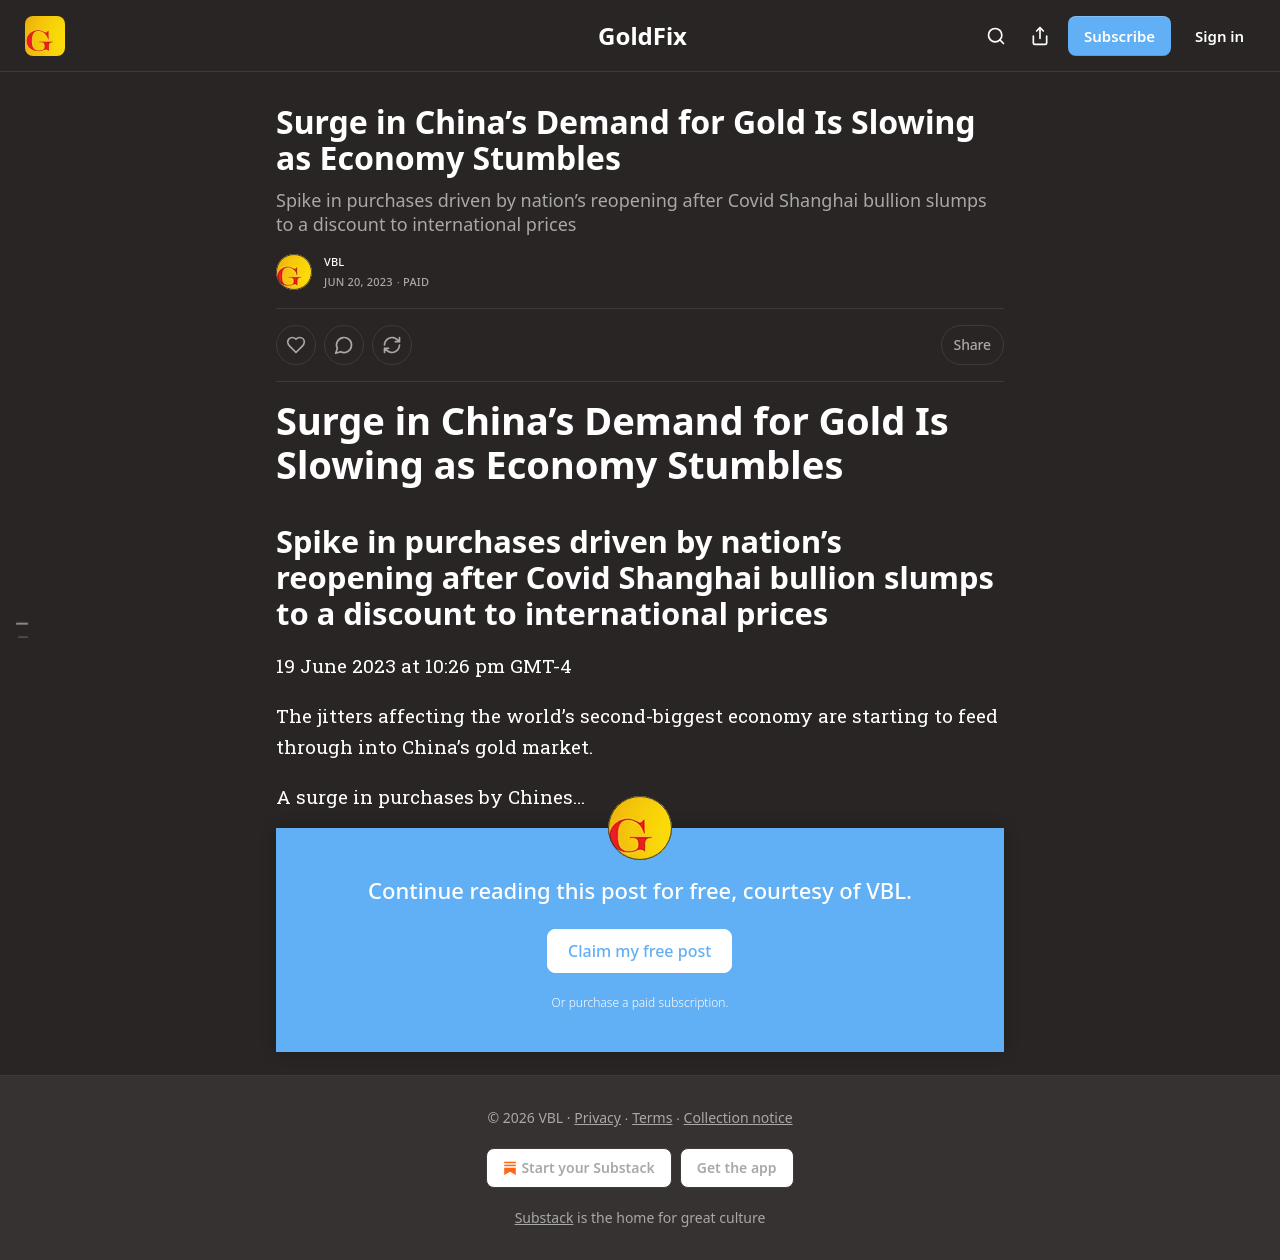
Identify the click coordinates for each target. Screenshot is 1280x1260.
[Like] (296, 345)
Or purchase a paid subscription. (640, 1002)
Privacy (597, 1117)
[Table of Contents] (22, 630)
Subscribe (1119, 36)
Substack (544, 1217)
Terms (652, 1117)
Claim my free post (639, 951)
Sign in (1219, 36)
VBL (334, 261)
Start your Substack (576, 1168)
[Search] (996, 36)
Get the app (737, 1167)
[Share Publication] (1040, 36)
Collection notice (738, 1117)
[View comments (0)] (344, 345)
